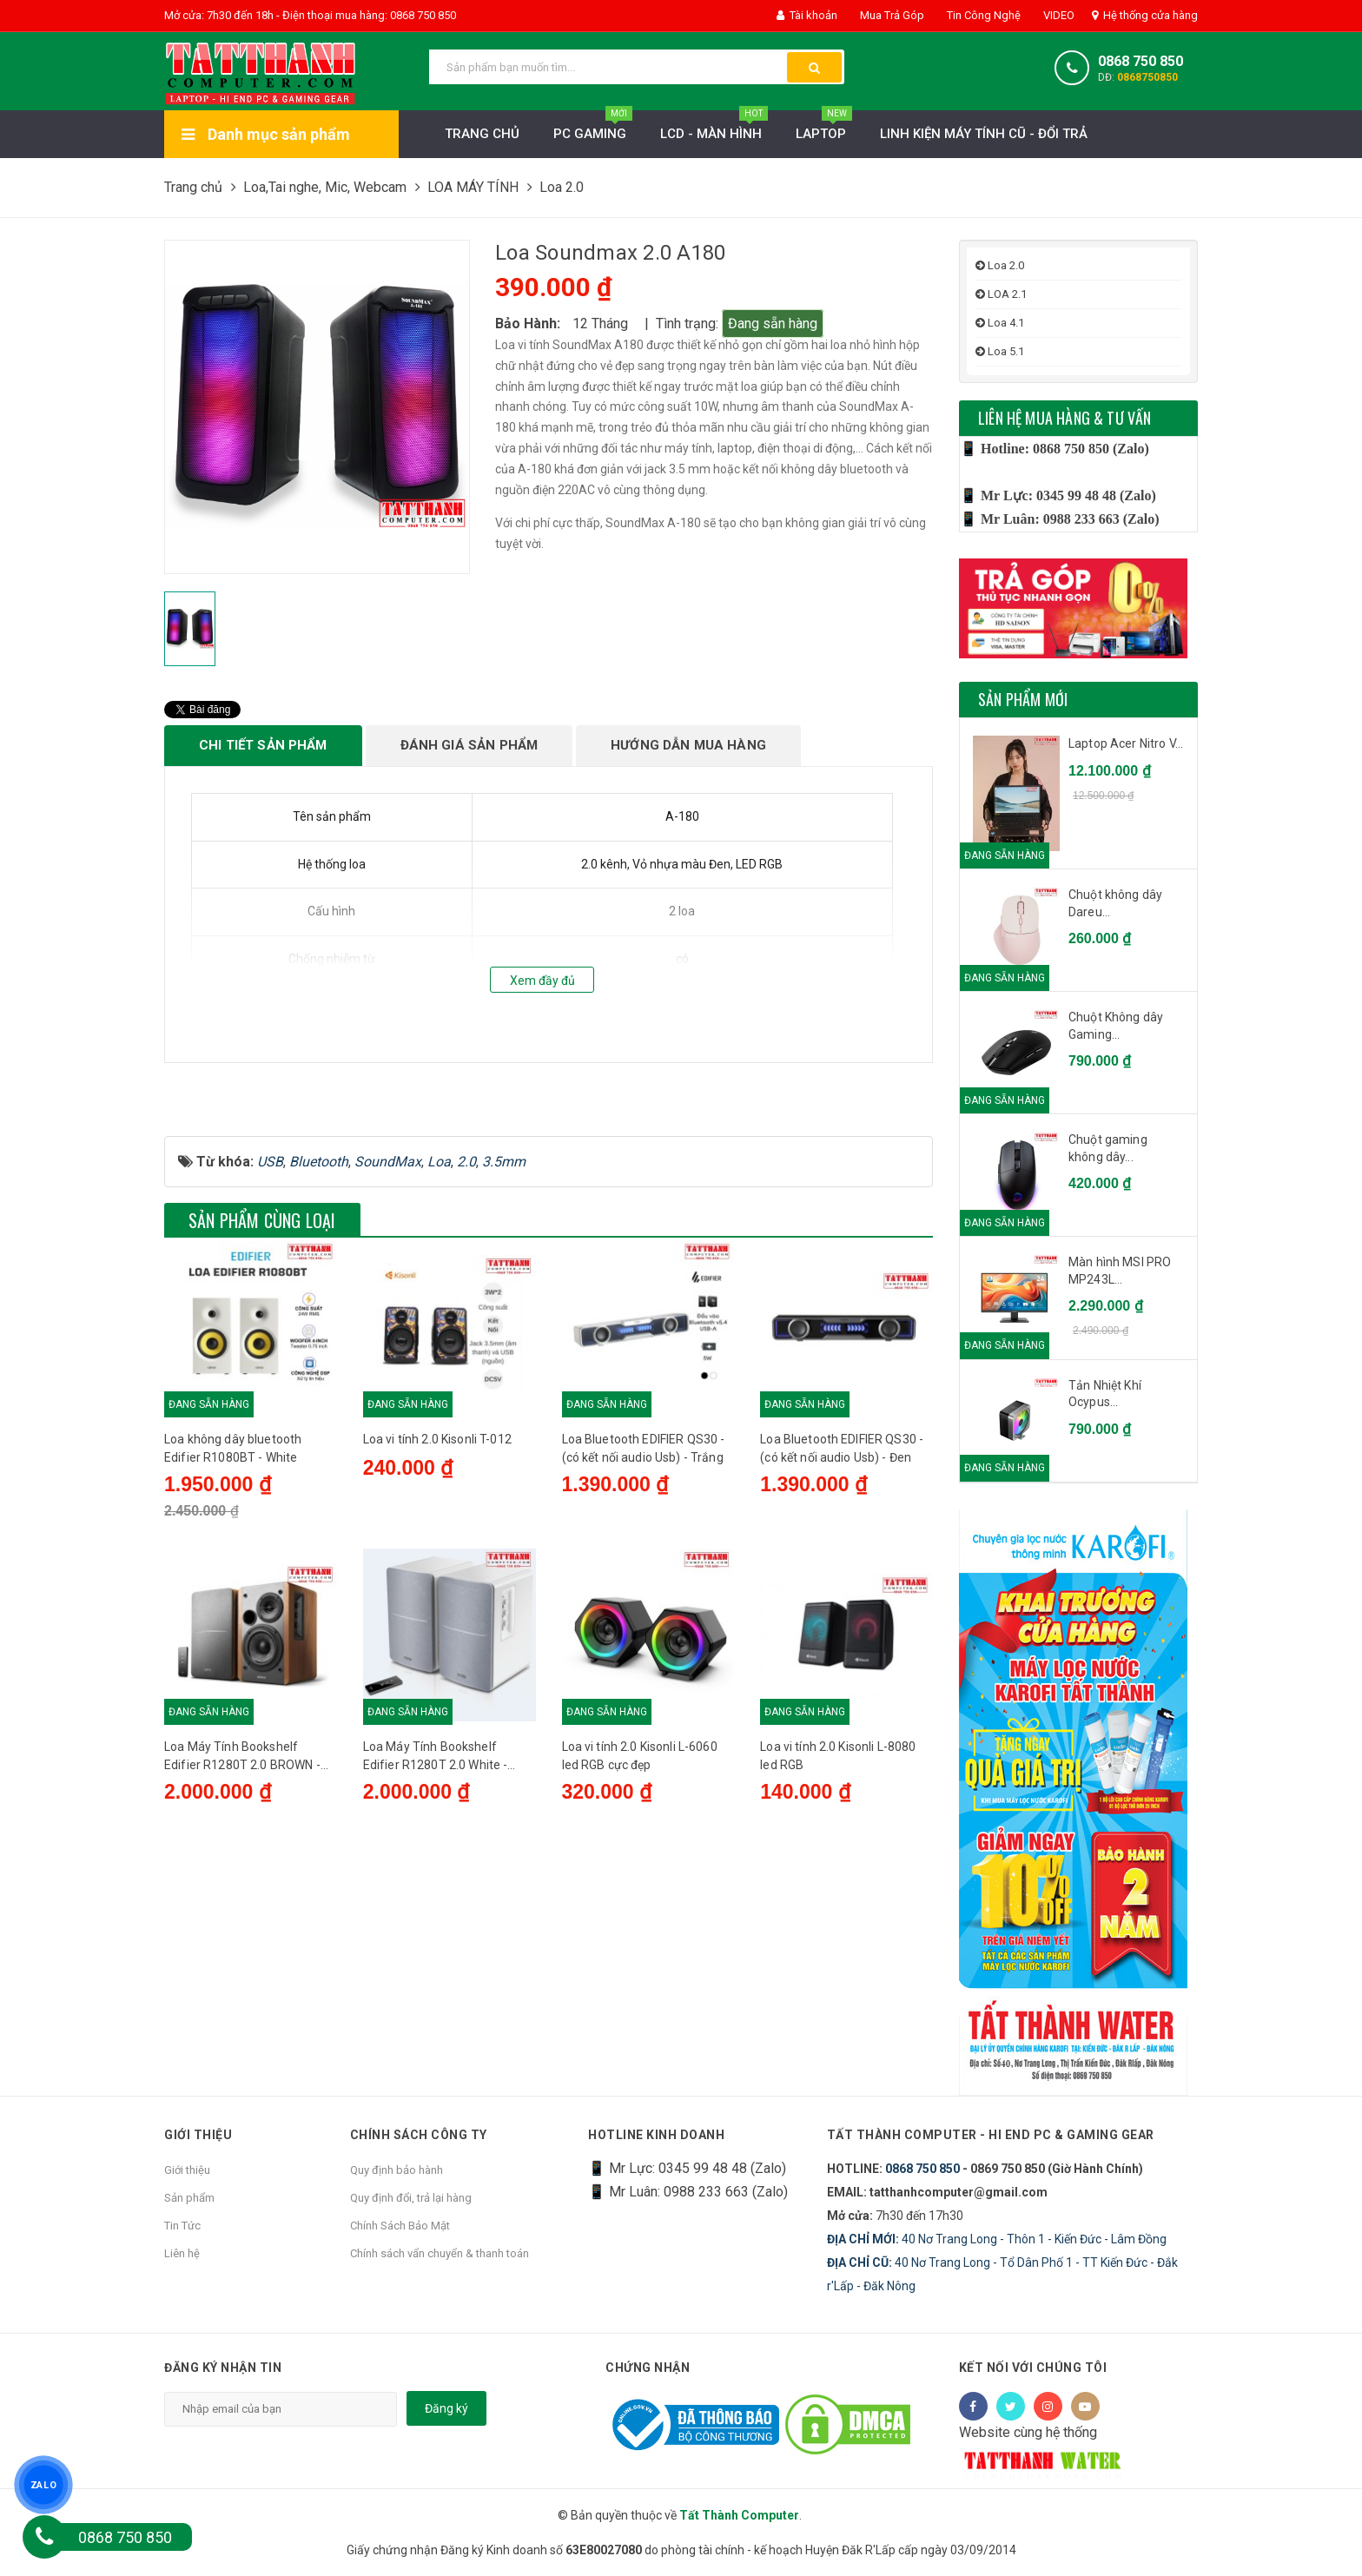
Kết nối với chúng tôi (1033, 2368)
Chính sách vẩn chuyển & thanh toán (439, 2253)
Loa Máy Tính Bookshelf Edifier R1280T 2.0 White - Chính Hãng (435, 1942)
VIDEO (1057, 15)
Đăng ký (446, 2408)
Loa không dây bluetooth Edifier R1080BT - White (232, 1633)
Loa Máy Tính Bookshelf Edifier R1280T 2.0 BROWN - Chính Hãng (242, 1942)
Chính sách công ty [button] (418, 2135)
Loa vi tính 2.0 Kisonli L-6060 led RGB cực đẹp (639, 1941)
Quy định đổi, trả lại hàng (411, 2197)
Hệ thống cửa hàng (1145, 15)
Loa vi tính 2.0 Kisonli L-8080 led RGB (838, 1941)
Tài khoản (807, 15)
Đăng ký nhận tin (222, 2368)
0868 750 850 (1140, 61)
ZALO (43, 2484)
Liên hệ (182, 2253)
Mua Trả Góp (890, 15)
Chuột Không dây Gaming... (1115, 1025)
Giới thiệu (187, 2169)
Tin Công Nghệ (982, 15)
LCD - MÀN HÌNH (714, 129)
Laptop (824, 129)
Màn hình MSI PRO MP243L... (1119, 1270)
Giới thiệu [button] (198, 2135)
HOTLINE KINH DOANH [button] (656, 2135)
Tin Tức (182, 2225)
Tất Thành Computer (739, 2515)
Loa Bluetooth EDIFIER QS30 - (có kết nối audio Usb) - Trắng (643, 1633)
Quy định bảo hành (396, 2169)
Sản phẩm (189, 2197)
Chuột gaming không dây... (1107, 1148)
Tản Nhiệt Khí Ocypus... (1104, 1394)
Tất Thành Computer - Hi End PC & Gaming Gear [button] (990, 2135)
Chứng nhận (647, 2368)
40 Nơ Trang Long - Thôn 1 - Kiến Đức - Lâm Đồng (997, 2239)
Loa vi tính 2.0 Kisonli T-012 (437, 1624)
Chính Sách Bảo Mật (400, 2225)
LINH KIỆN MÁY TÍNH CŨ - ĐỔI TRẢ (984, 134)
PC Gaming (592, 129)
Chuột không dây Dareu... (1115, 903)
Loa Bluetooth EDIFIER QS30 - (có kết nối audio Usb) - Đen (841, 1633)
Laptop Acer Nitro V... (1125, 743)
